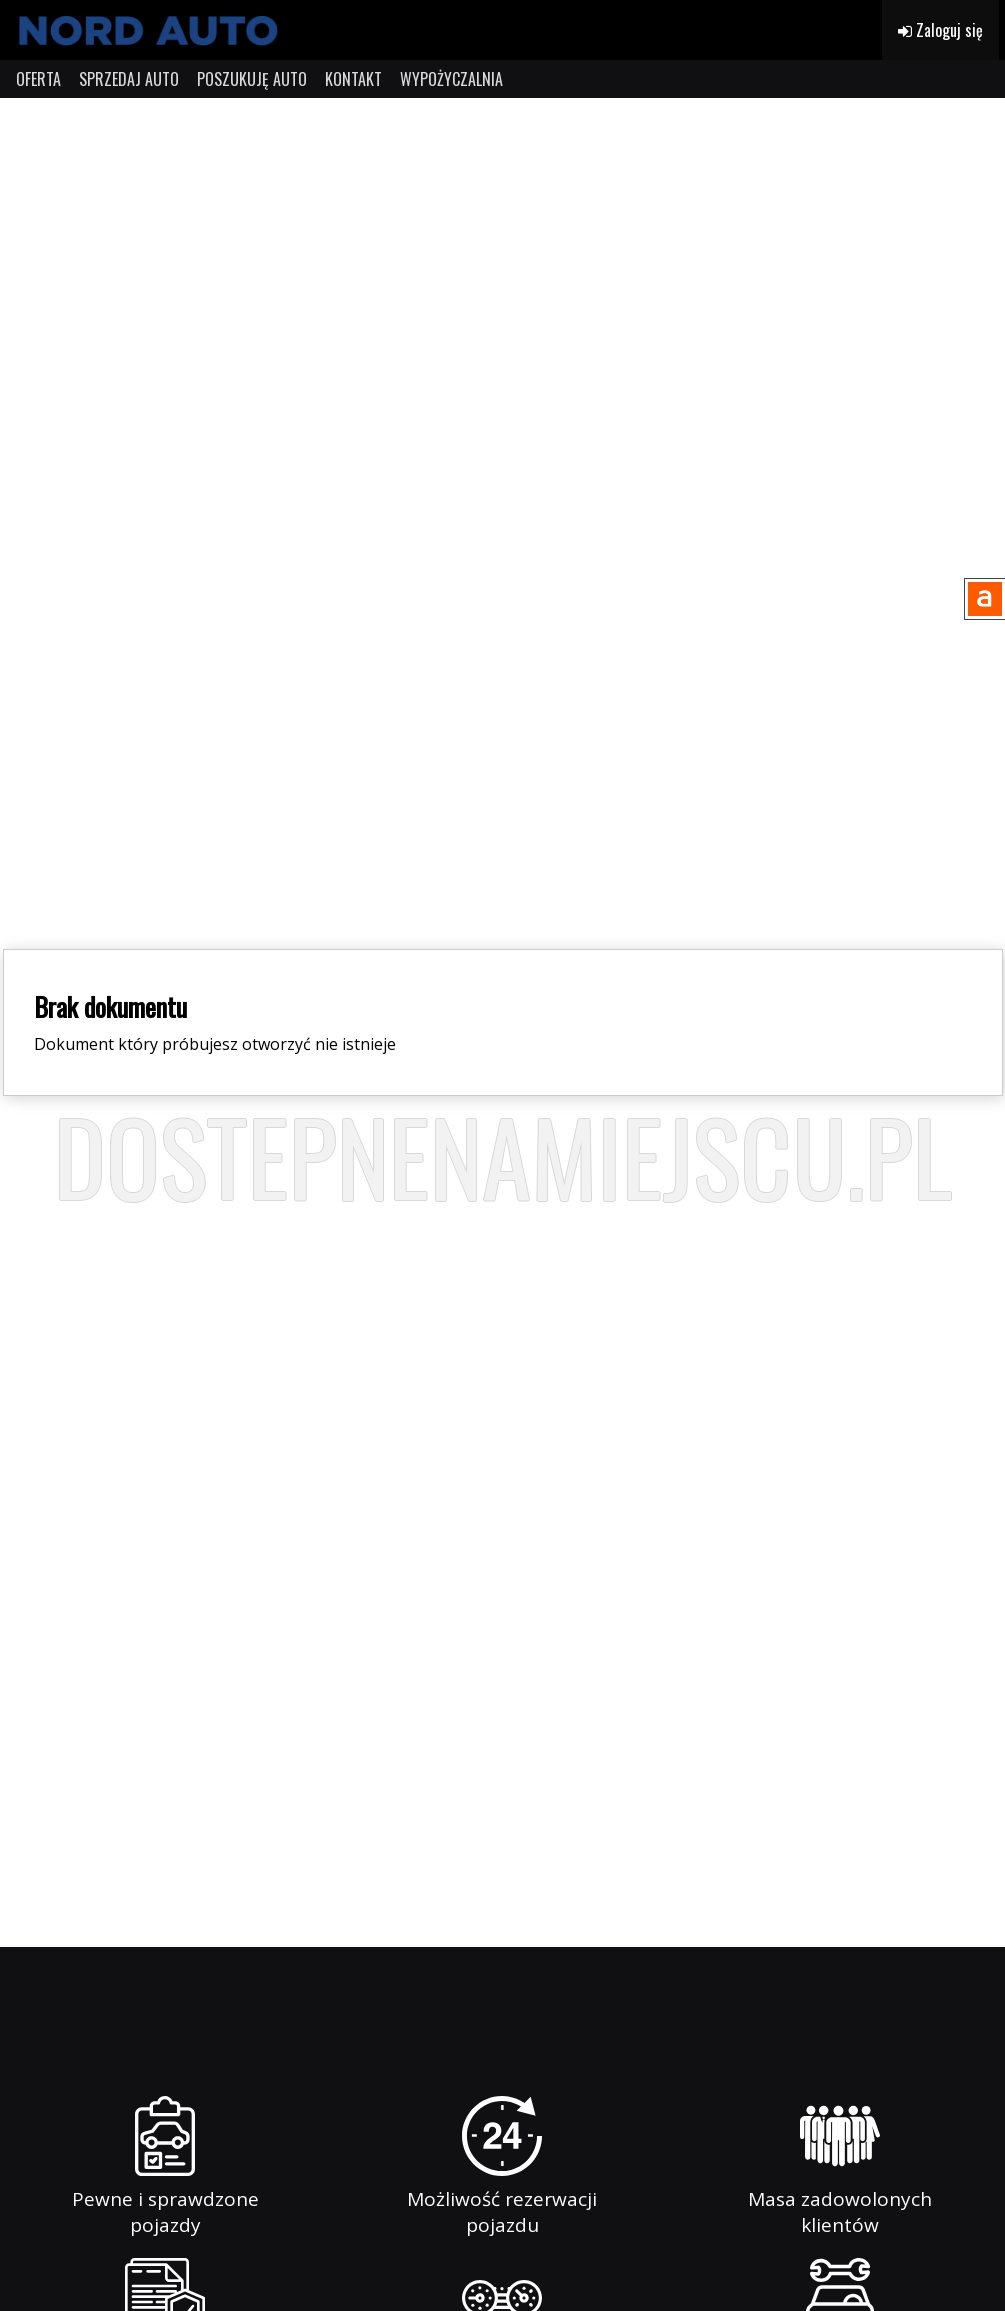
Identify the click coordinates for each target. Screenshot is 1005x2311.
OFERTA (38, 79)
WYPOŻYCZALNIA (451, 79)
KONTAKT (353, 79)
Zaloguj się (940, 30)
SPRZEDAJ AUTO (129, 79)
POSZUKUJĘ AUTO (252, 79)
